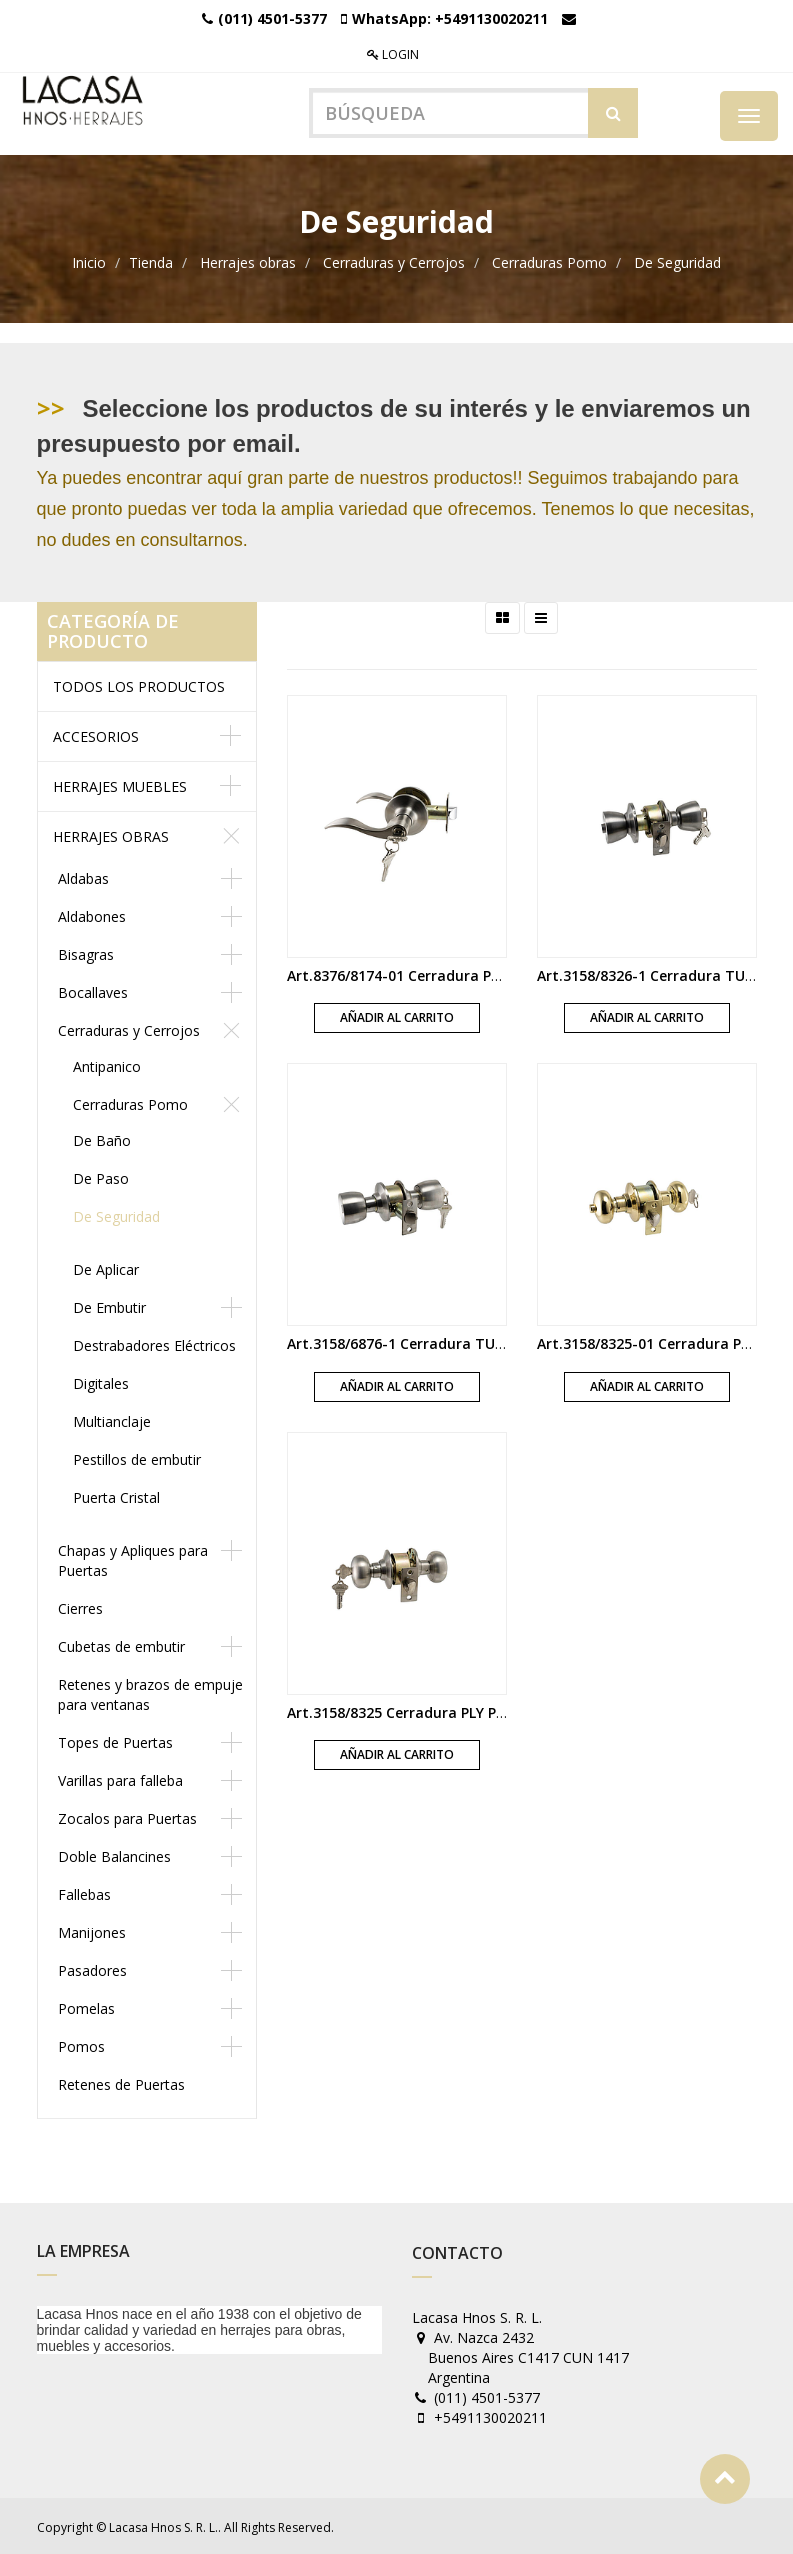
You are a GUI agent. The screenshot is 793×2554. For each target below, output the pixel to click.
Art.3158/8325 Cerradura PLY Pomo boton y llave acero (476, 1709)
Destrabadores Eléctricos (154, 1343)
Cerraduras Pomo (549, 260)
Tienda (151, 260)
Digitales (101, 1381)
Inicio (89, 260)
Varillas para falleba (120, 1778)
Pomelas (86, 2006)
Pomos (81, 2044)
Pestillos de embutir (137, 1457)
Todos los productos (139, 684)
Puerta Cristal (116, 1495)
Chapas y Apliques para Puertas (133, 1558)
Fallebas (84, 1892)
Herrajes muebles (120, 784)
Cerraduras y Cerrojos (394, 260)
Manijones (92, 1930)
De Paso (101, 1176)
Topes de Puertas (115, 1740)
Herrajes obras (248, 260)
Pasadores (92, 1968)
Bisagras (86, 952)
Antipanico (107, 1064)
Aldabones (92, 914)
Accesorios (96, 734)
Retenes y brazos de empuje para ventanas (150, 1692)
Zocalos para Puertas (127, 1816)
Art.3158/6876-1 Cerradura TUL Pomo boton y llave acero (485, 1341)
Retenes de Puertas (121, 2082)
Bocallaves (93, 990)
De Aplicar (106, 1267)
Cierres (80, 1606)
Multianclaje (112, 1419)
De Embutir (109, 1305)
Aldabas (83, 876)
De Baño (102, 1138)
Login (393, 54)
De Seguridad (677, 260)
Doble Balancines (114, 1854)
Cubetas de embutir (121, 1644)
